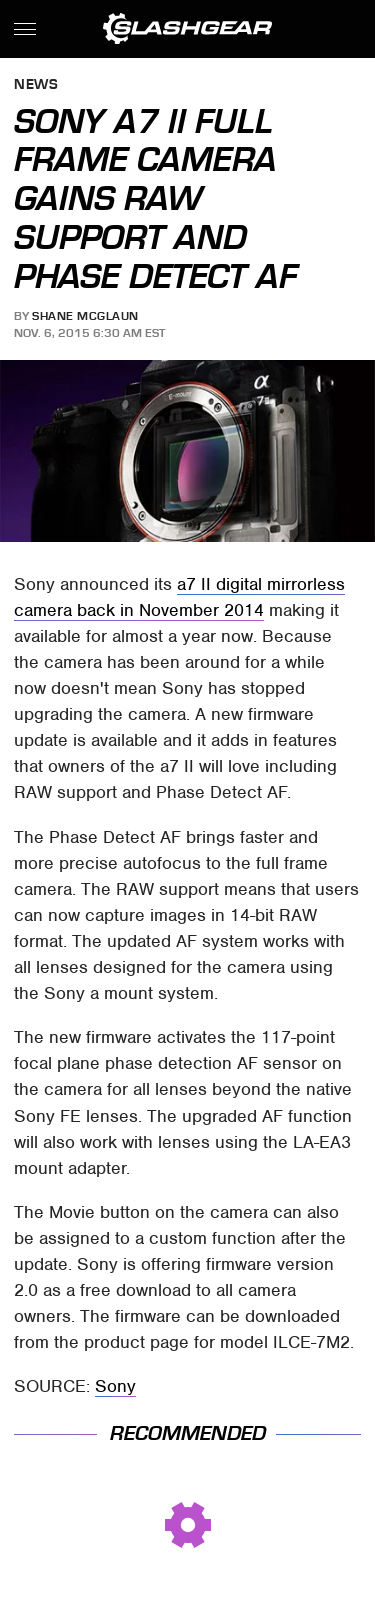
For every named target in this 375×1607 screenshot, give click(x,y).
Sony (115, 1386)
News (36, 85)
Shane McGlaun (85, 316)
